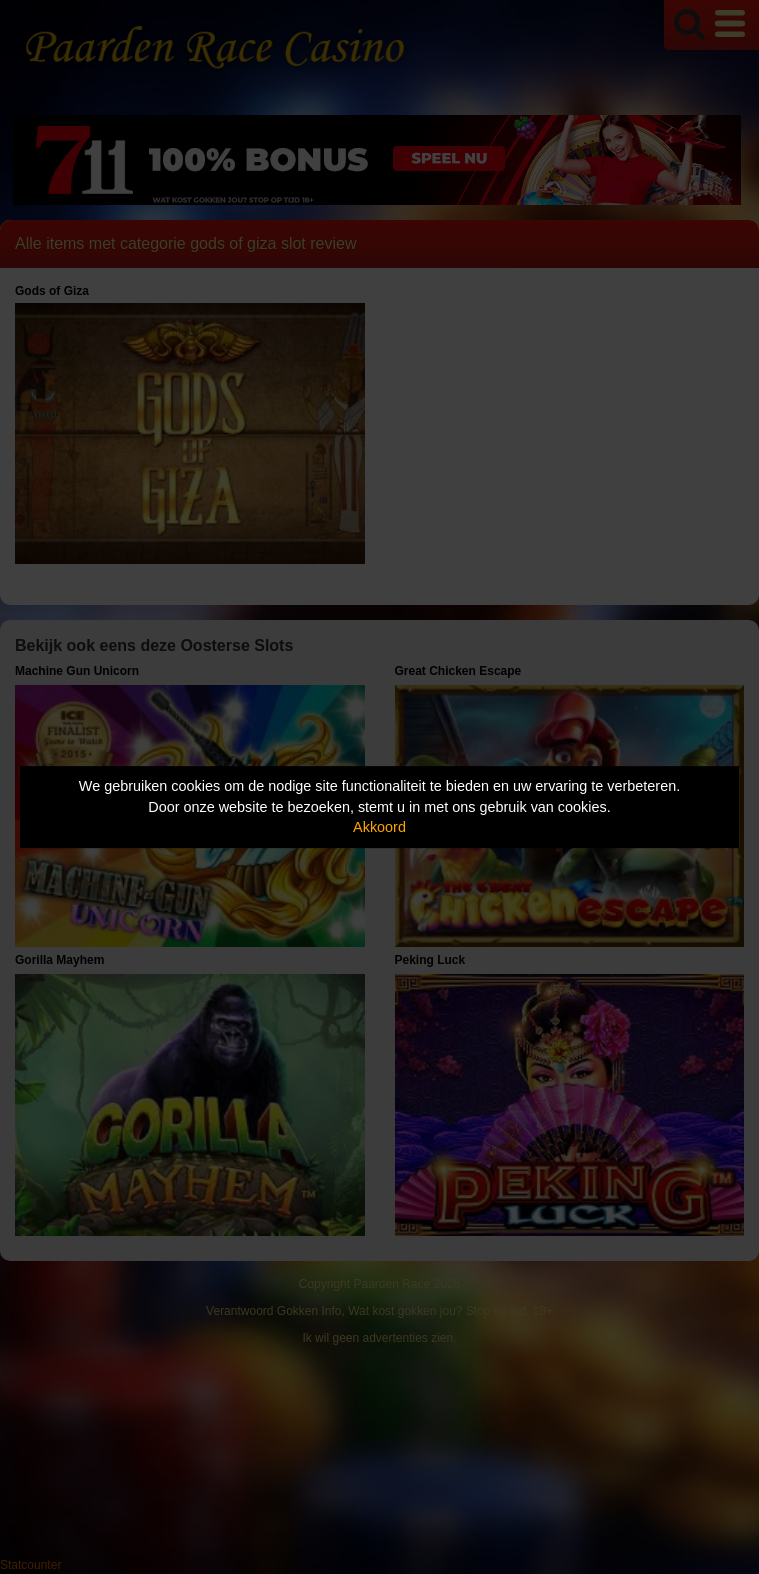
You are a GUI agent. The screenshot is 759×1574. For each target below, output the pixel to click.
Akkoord (379, 827)
